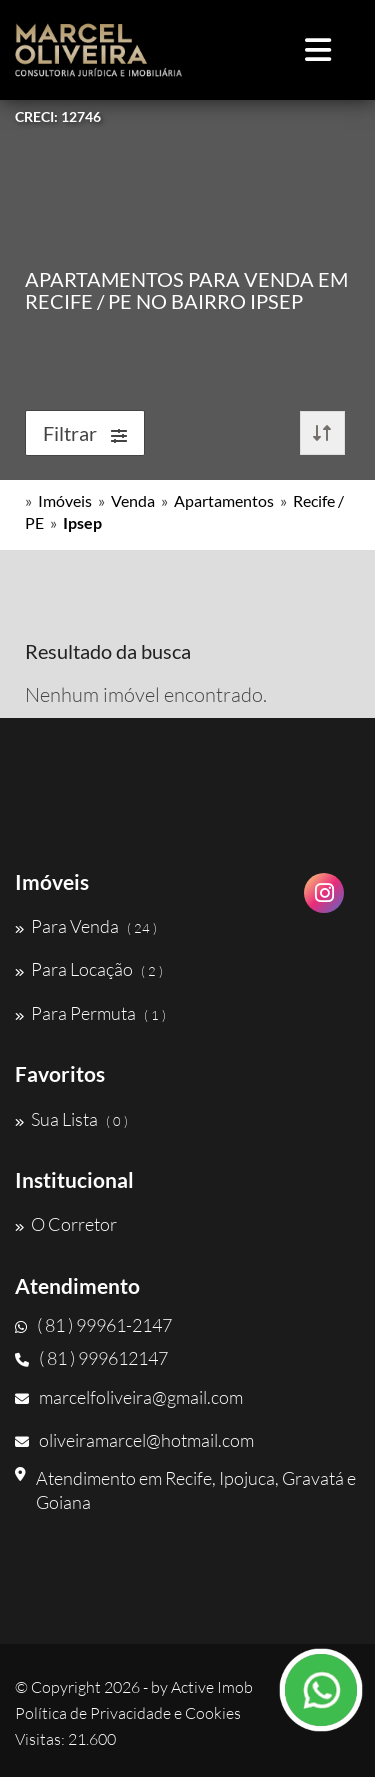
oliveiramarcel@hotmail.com (134, 1440)
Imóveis (65, 500)
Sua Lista (71, 1119)
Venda (133, 500)
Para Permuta (90, 1013)
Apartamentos (224, 500)
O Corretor (66, 1224)
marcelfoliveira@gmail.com (129, 1397)
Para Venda (86, 926)
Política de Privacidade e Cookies (128, 1713)
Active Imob (212, 1687)
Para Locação (89, 969)
